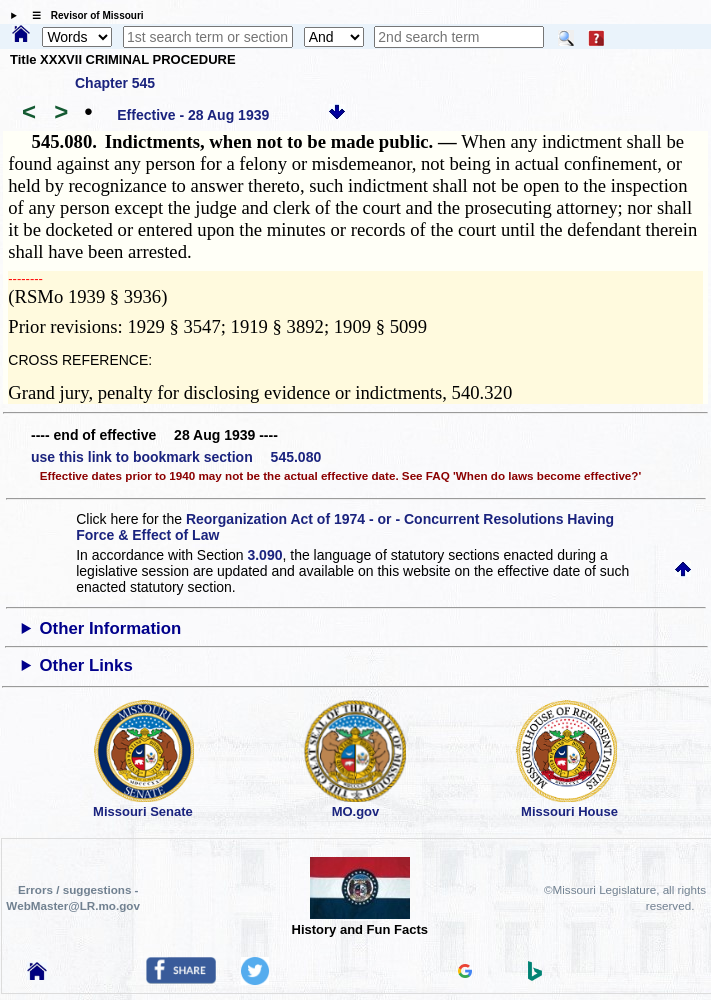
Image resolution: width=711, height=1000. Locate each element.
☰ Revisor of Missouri (83, 15)
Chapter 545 (115, 83)
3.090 (264, 555)
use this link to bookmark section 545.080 (176, 457)
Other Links (86, 665)
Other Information (111, 628)
